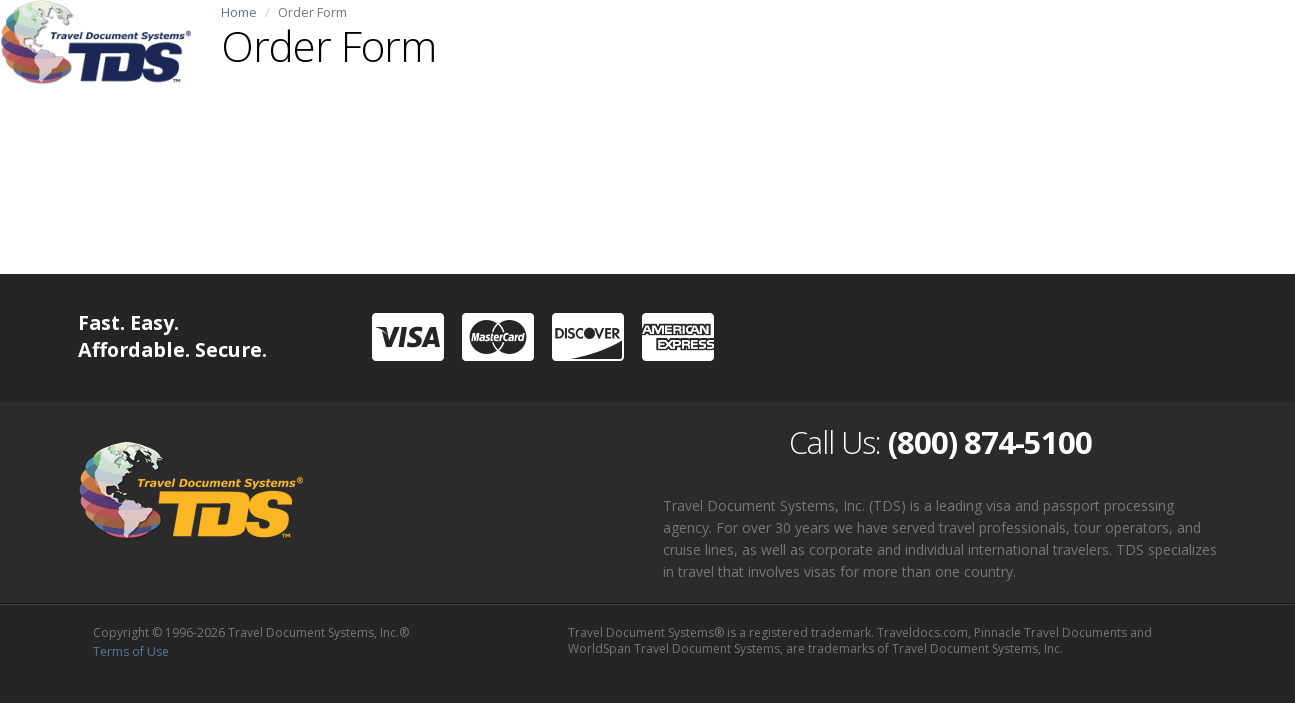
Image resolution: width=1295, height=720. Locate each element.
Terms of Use (131, 651)
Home (239, 12)
